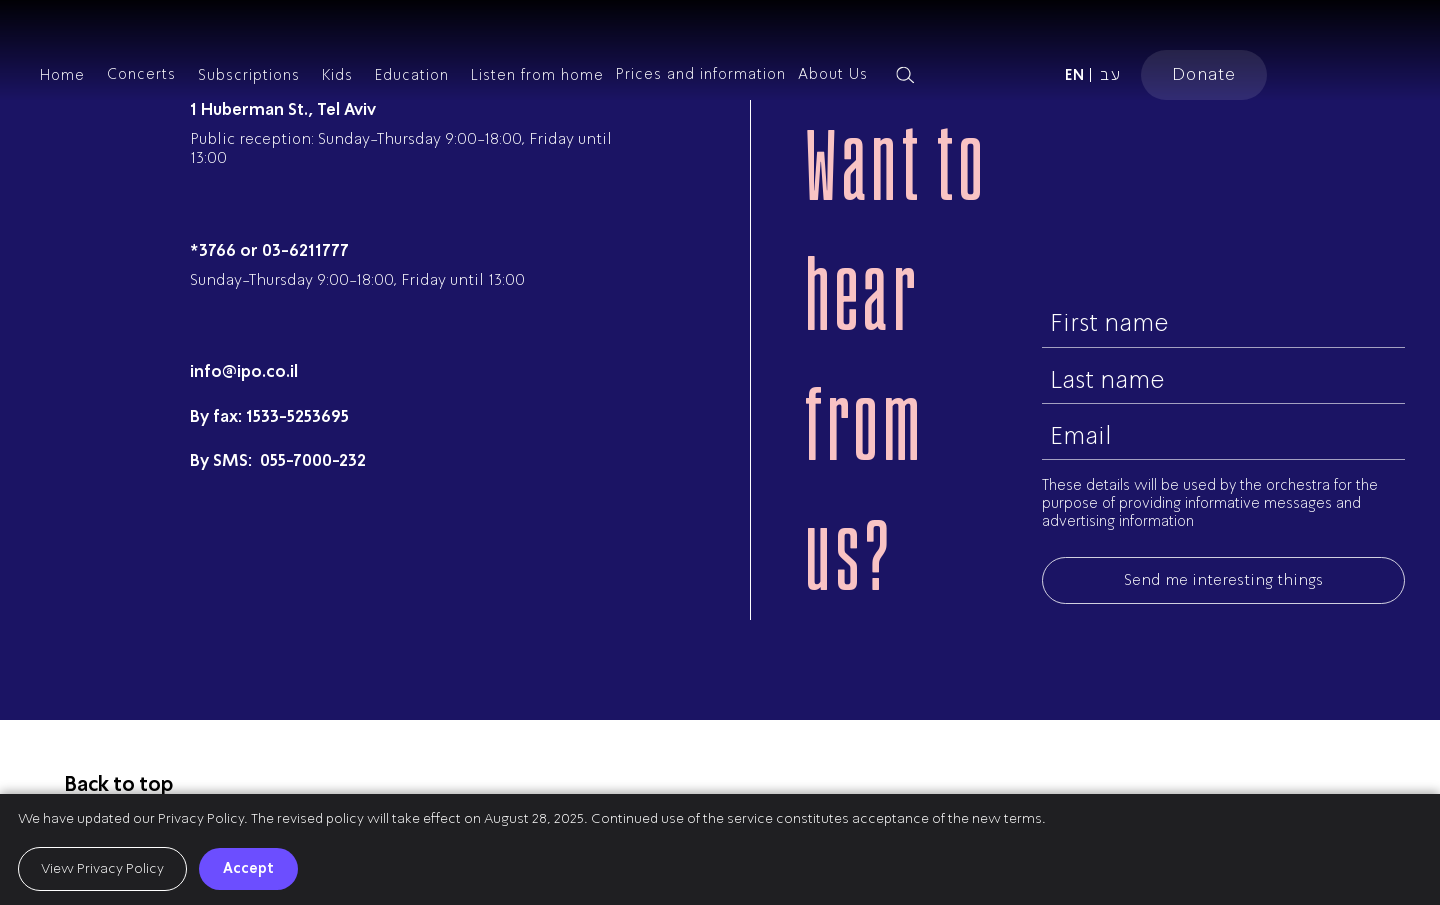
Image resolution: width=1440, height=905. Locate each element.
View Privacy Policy (102, 868)
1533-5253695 (297, 416)
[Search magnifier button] (905, 75)
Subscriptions (249, 75)
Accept (248, 868)
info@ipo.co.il (244, 371)
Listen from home (537, 75)
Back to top (119, 784)
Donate (1204, 74)
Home (62, 75)
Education (412, 75)
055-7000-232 (311, 460)
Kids (337, 75)
